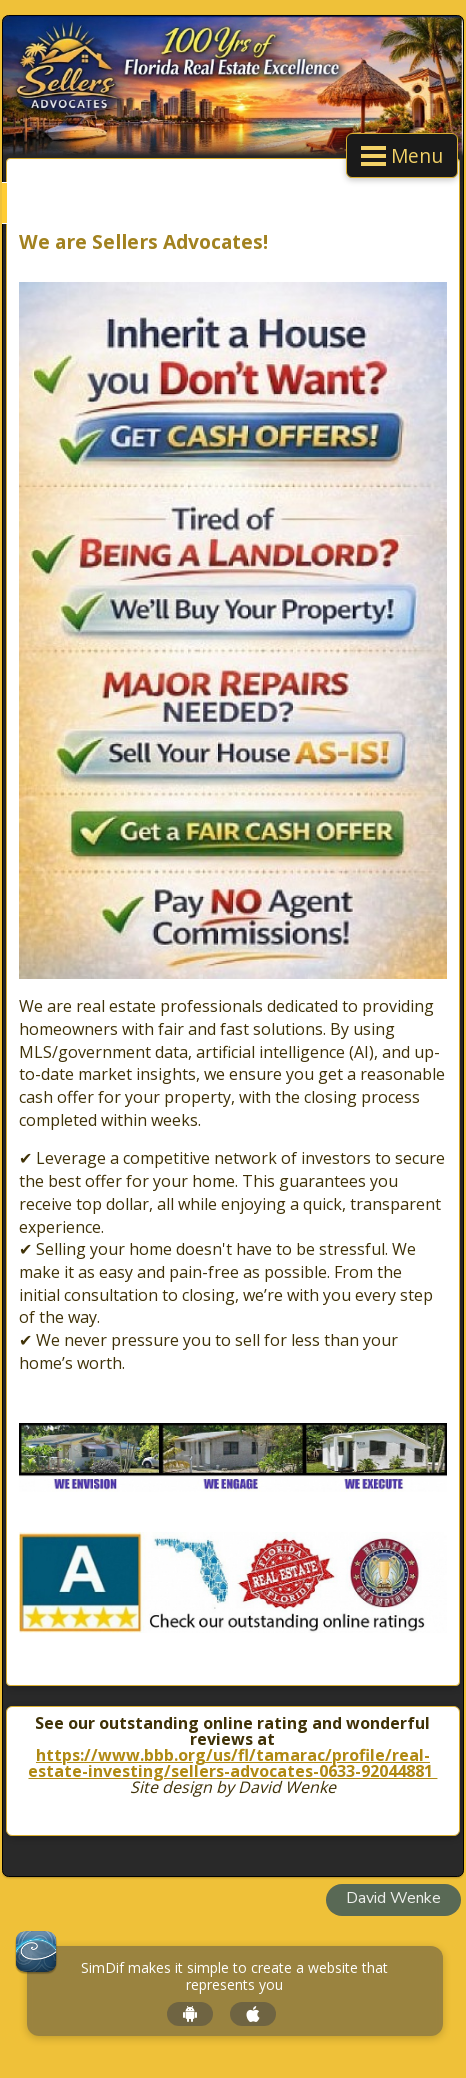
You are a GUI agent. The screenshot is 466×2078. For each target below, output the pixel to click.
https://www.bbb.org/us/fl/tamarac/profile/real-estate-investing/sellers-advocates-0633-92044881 (232, 1763)
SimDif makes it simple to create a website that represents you (234, 1977)
